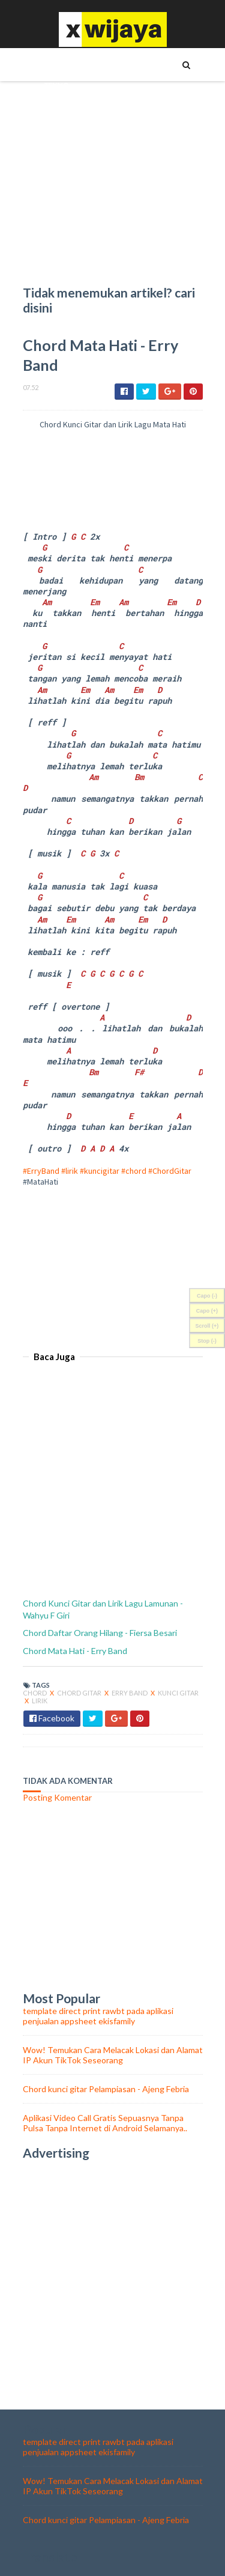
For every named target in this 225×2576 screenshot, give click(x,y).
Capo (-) (207, 1296)
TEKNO (56, 85)
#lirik (69, 1170)
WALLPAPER (64, 207)
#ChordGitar (169, 1170)
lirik (39, 1701)
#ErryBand (41, 1170)
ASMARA (58, 187)
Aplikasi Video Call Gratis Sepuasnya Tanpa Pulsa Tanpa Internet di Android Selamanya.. (105, 2123)
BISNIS (54, 166)
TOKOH (57, 105)
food (54, 248)
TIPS (51, 64)
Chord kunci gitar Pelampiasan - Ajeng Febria (106, 2089)
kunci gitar (178, 1693)
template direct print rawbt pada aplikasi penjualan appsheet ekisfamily (98, 2016)
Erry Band (130, 1693)
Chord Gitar (80, 1693)
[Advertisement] (113, 1262)
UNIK (53, 125)
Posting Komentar (57, 1797)
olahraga (63, 268)
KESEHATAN (64, 146)
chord (35, 1693)
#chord (133, 1170)
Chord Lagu (67, 228)
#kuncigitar (99, 1170)
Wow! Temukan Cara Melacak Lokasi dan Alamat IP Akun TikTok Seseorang (113, 2055)
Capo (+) (207, 1311)
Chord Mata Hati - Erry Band (75, 1651)
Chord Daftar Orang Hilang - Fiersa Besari (100, 1633)
